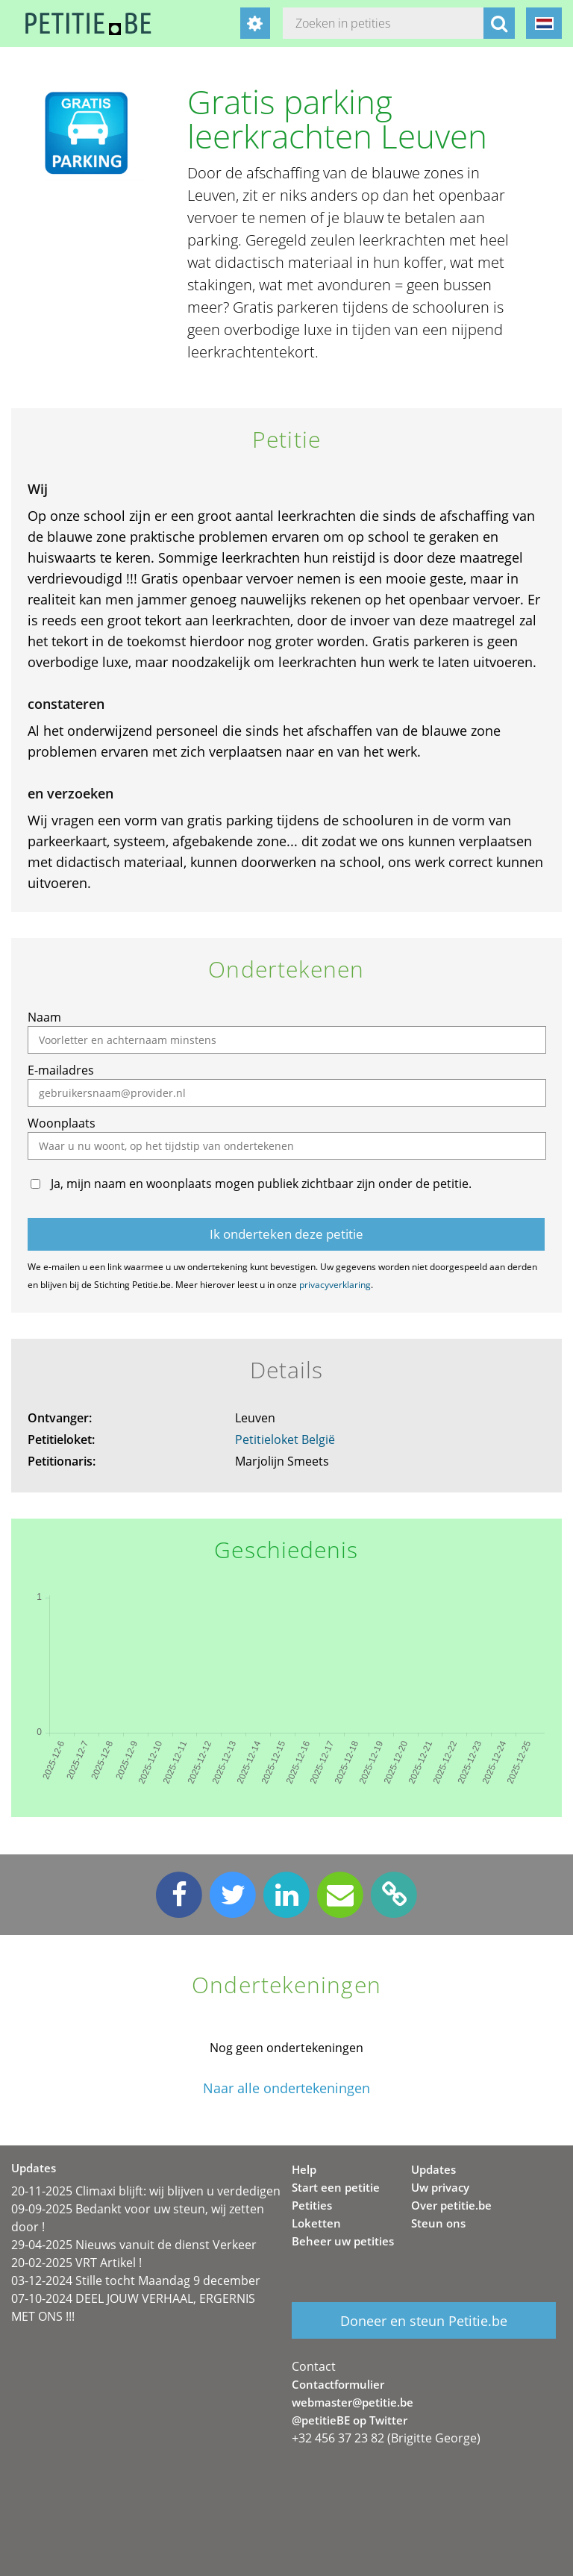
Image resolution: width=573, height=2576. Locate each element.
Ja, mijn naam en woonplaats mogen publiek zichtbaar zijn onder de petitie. (261, 1183)
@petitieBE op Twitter (349, 2420)
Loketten (316, 2223)
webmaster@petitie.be (352, 2402)
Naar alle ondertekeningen (286, 2088)
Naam (44, 1017)
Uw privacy (440, 2187)
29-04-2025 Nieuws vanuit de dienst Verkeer (134, 2244)
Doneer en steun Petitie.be (423, 2321)
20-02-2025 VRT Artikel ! (76, 2262)
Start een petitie (336, 2187)
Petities (312, 2205)
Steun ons (438, 2223)
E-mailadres (61, 1070)
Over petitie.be (451, 2205)
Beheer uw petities (343, 2240)
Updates (433, 2169)
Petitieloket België (285, 1439)
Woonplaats (62, 1123)
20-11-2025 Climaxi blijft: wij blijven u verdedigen (146, 2191)
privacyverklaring (335, 1284)
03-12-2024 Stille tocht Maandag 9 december (135, 2280)
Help (304, 2169)
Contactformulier (338, 2384)
